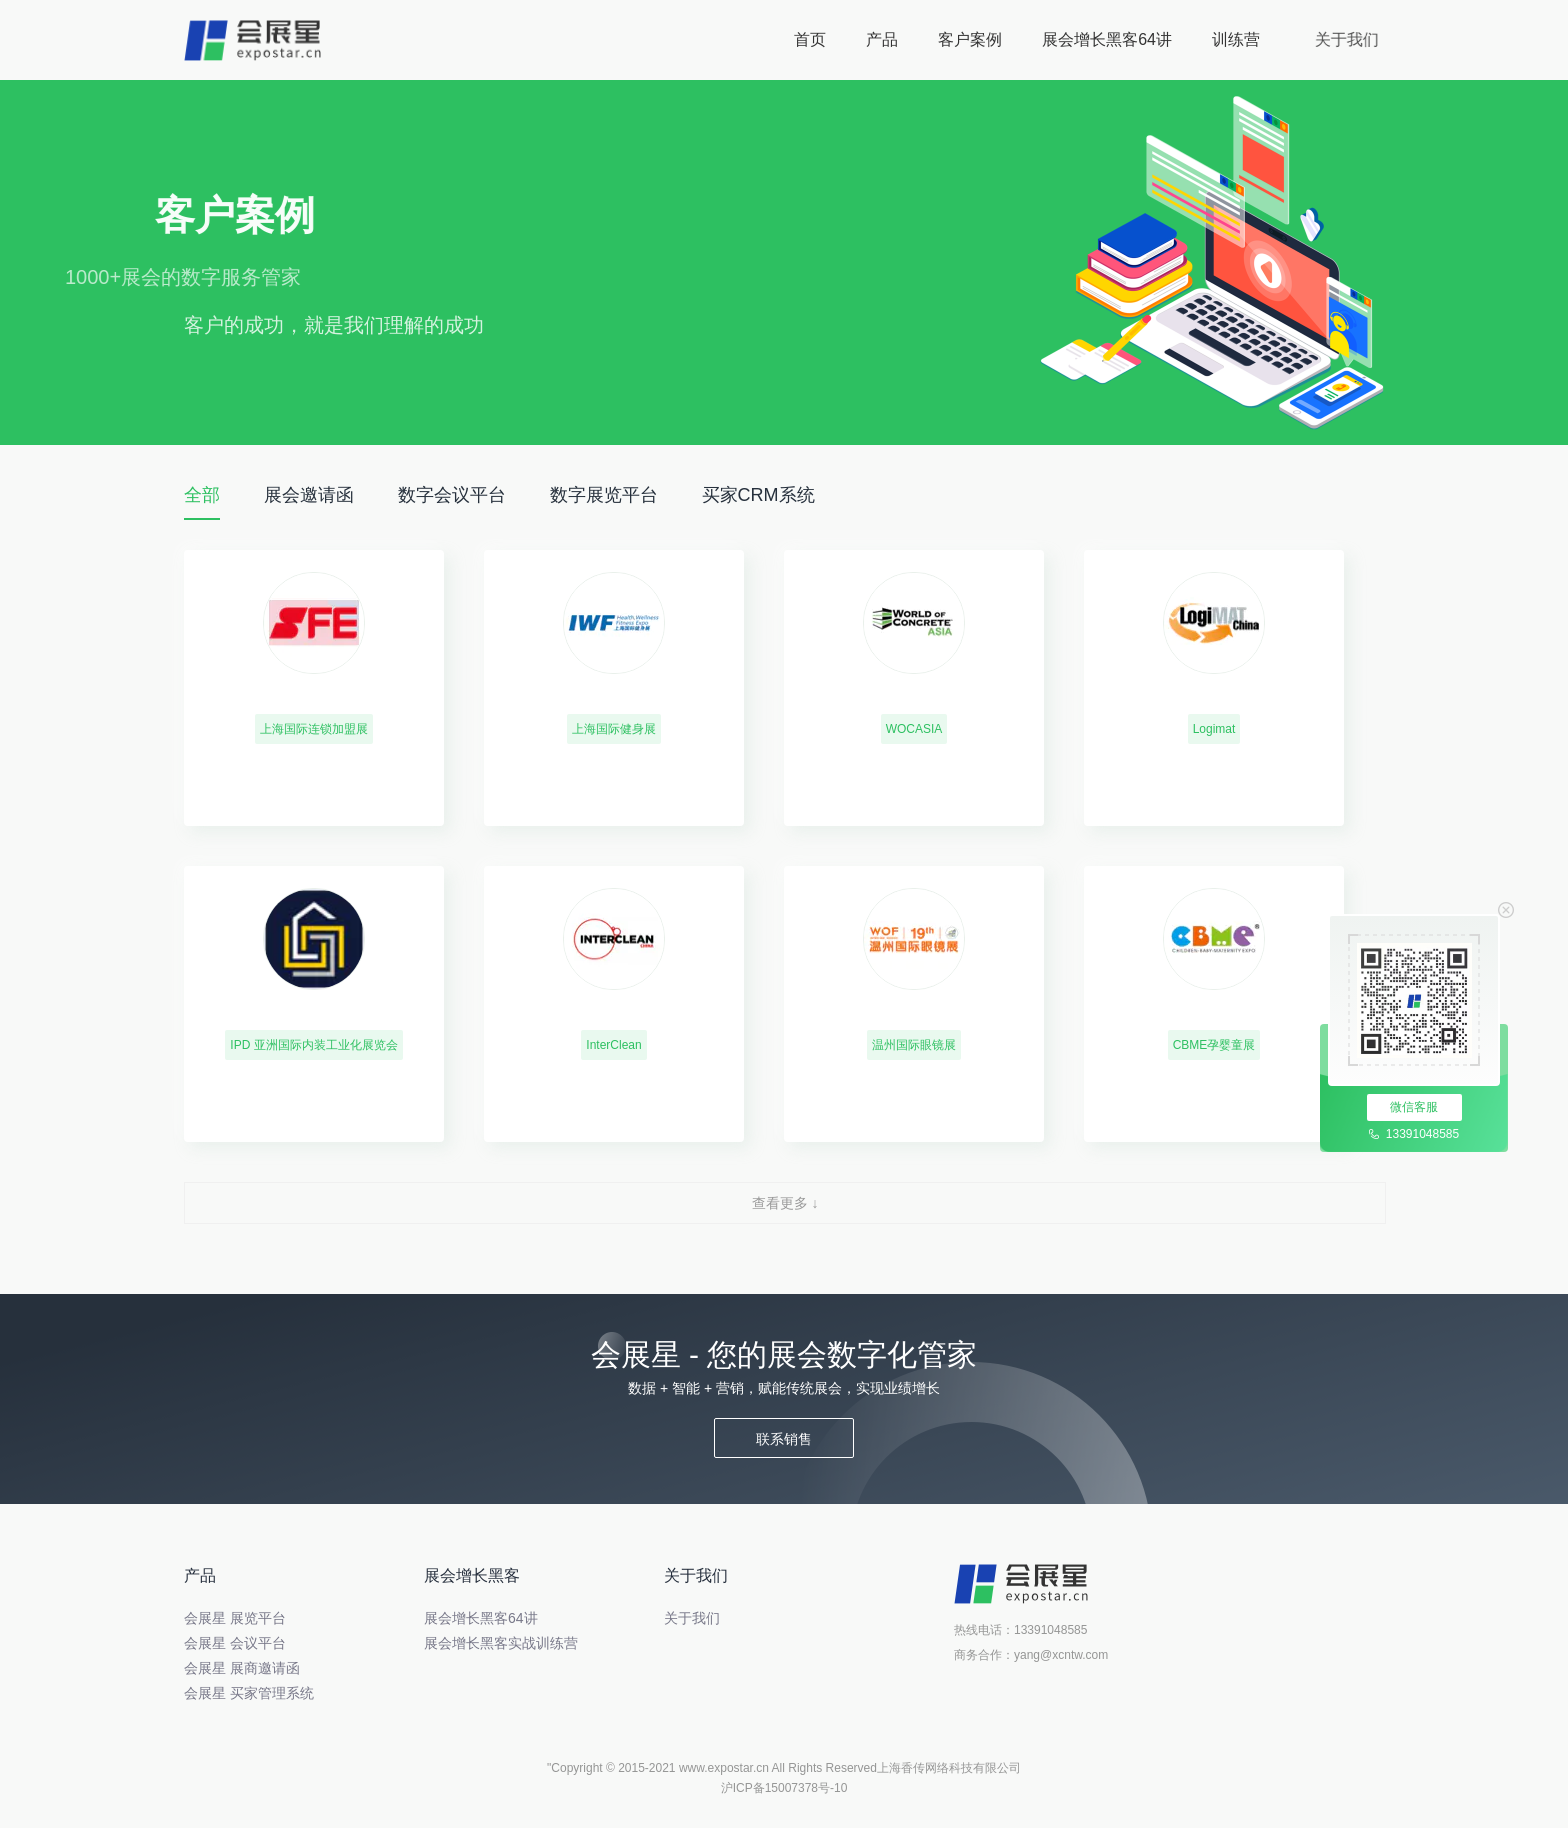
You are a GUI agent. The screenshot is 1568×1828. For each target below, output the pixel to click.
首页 (810, 39)
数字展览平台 (604, 495)
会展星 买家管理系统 (249, 1693)
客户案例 (978, 39)
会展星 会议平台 (235, 1643)
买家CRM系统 (758, 495)
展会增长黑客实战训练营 (501, 1643)
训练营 (1280, 39)
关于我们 (1406, 39)
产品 (882, 39)
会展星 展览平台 (235, 1618)
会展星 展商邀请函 (242, 1668)
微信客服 (1414, 1107)
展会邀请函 (309, 495)
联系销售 (784, 1439)
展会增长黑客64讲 (1156, 39)
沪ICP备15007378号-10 (784, 1788)
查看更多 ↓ (785, 1203)
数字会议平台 (452, 495)
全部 (202, 495)
